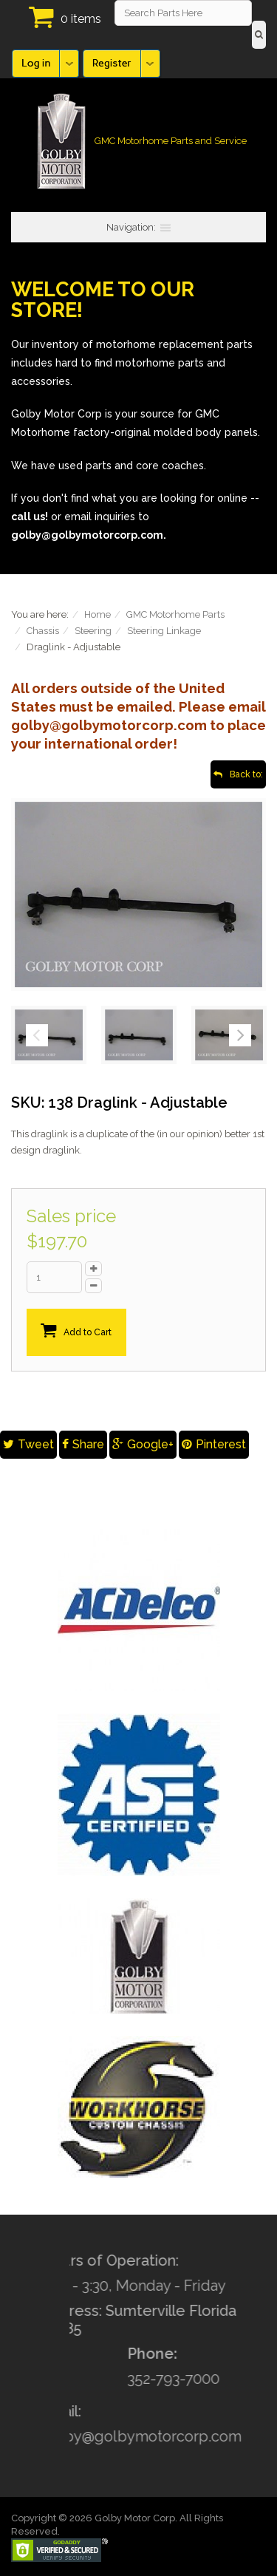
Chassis (43, 630)
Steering (93, 630)
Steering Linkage (164, 630)
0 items (81, 19)
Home (97, 614)
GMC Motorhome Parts (175, 614)
